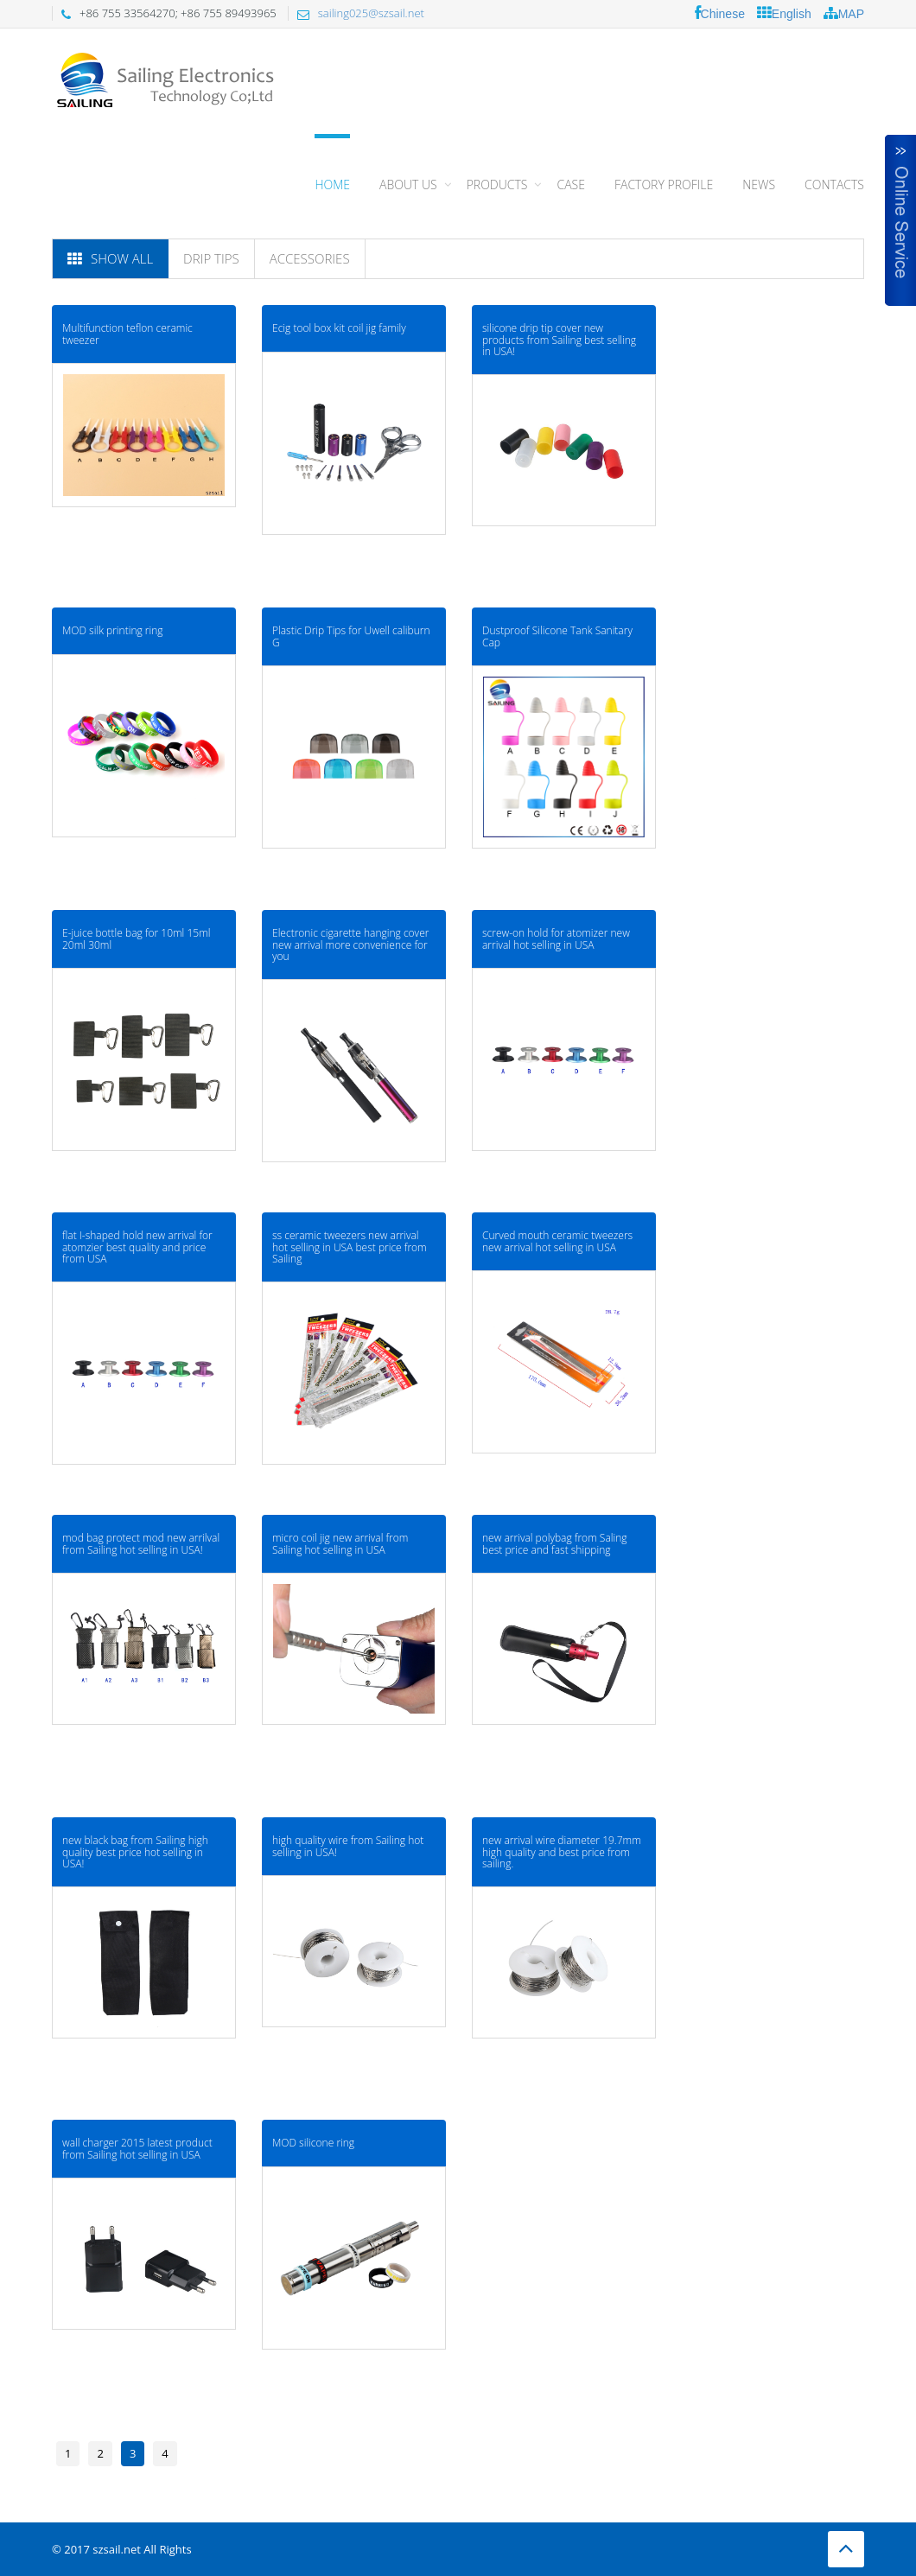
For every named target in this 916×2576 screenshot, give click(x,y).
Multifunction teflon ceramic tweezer (127, 334)
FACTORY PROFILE (663, 184)
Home (332, 184)
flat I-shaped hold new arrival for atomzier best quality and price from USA (137, 1246)
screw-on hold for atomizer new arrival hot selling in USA (556, 938)
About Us (408, 184)
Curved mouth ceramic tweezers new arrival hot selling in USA (557, 1241)
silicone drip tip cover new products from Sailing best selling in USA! (559, 339)
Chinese (720, 13)
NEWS (758, 184)
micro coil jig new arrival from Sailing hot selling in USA (340, 1543)
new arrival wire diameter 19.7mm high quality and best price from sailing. (561, 1851)
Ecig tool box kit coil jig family (339, 328)
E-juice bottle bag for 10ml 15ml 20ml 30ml (136, 938)
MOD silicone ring (313, 2142)
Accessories (310, 258)
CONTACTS (834, 184)
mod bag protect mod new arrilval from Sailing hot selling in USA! (140, 1543)
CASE (570, 184)
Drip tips (211, 258)
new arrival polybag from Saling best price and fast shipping (554, 1543)
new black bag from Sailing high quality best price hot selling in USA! (135, 1851)
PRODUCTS (497, 184)
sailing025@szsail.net (371, 13)
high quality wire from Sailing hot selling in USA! (347, 1846)
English (784, 13)
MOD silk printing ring (112, 630)
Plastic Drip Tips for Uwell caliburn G (351, 636)
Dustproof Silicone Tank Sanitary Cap (557, 636)
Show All (110, 258)
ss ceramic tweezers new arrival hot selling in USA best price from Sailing (349, 1246)
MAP (844, 13)
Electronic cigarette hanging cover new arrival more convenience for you (350, 944)
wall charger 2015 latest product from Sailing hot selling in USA (137, 2148)
